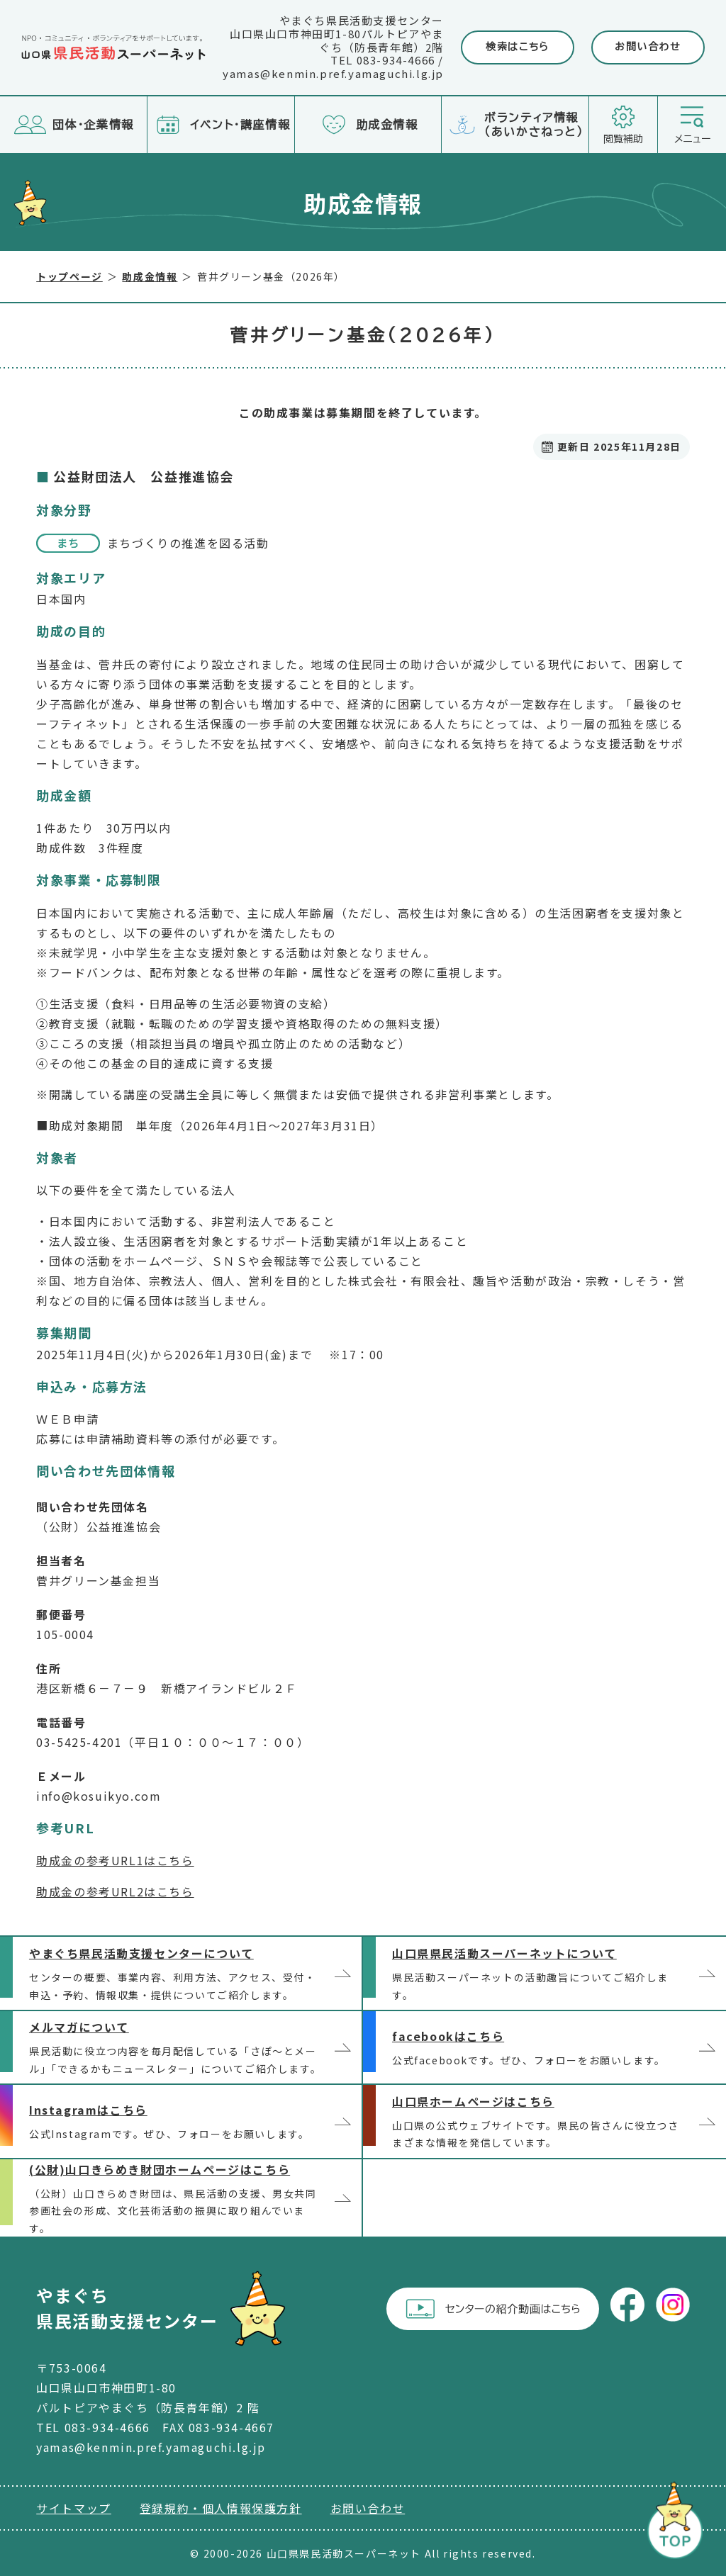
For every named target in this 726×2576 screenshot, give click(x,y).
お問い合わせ (648, 47)
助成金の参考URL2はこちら (115, 1891)
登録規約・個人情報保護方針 (221, 2507)
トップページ (69, 276)
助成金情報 (149, 276)
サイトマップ (73, 2507)
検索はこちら (517, 47)
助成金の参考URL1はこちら (115, 1860)
